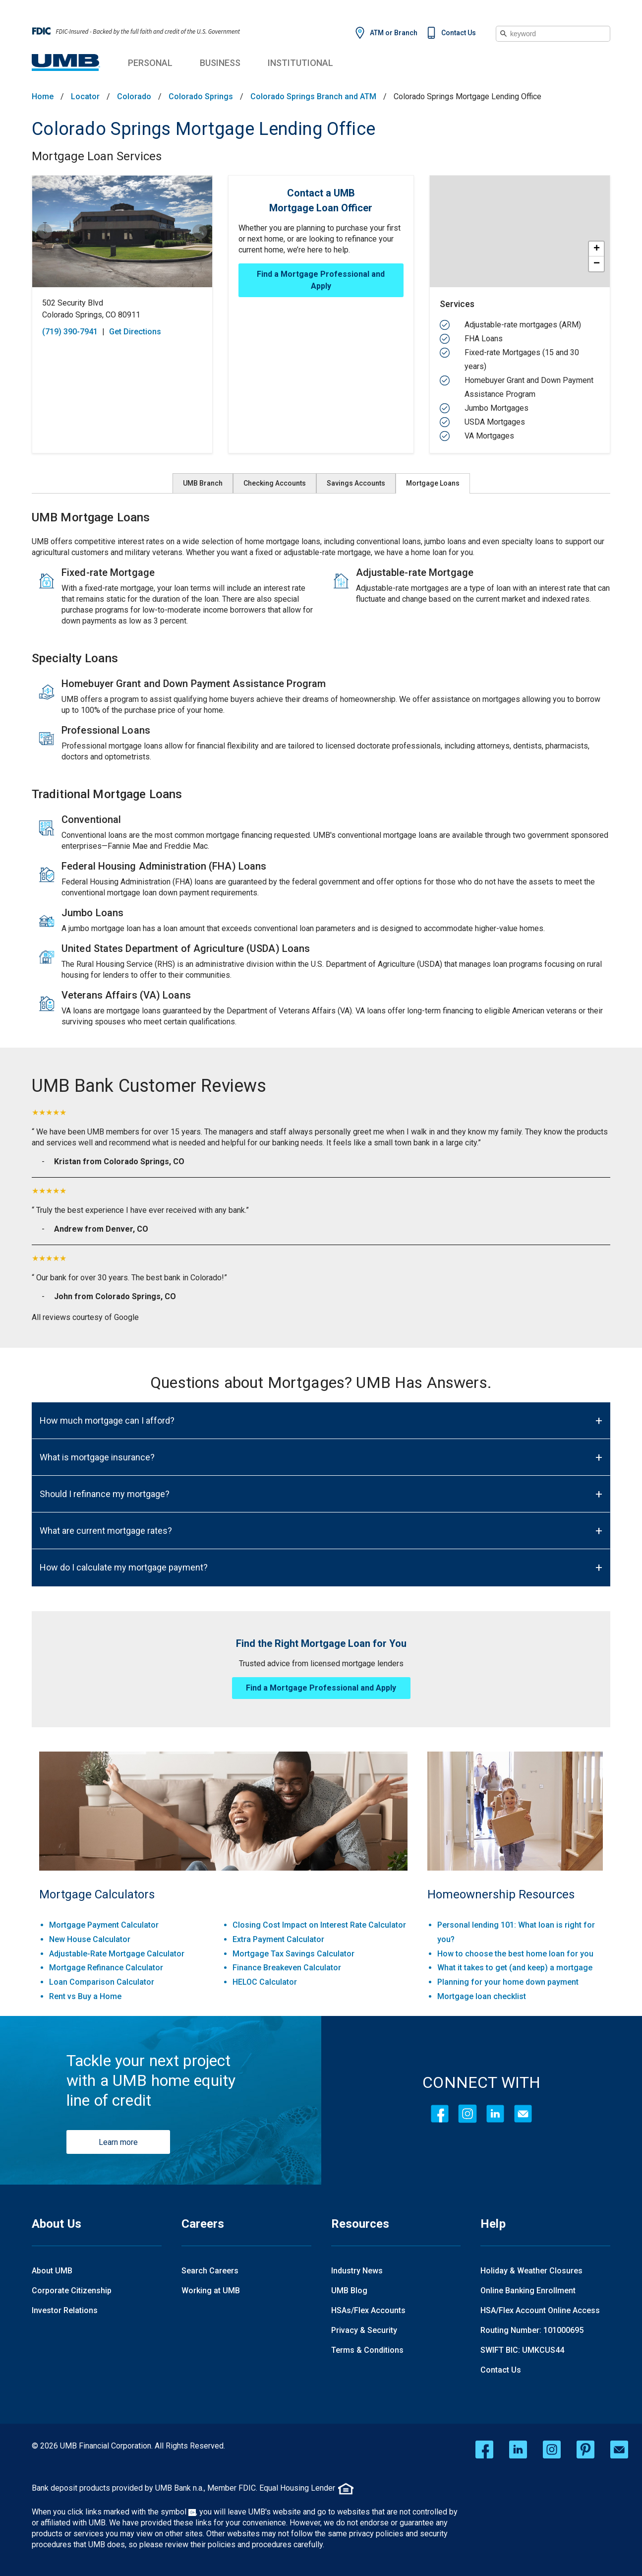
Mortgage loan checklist (481, 1996)
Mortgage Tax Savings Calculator (293, 1953)
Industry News (357, 2270)
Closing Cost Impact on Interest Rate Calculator (319, 1925)
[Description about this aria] (321, 785)
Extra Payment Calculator (278, 1939)
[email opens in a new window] (619, 2449)
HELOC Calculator (265, 1982)
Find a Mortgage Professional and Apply (321, 280)
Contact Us (458, 33)
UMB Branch (203, 483)
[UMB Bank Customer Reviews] (321, 1085)
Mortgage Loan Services (97, 156)
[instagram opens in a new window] (552, 2449)
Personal (150, 63)
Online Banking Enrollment (528, 2290)
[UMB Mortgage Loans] (321, 517)
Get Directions (135, 331)
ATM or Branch (393, 33)
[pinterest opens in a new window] (585, 2449)
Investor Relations (65, 2310)
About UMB (52, 2270)
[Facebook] (440, 2114)
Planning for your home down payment (508, 1982)
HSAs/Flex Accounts (368, 2310)
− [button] (596, 263)
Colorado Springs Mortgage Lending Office (203, 129)
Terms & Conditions (367, 2350)
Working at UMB (210, 2290)
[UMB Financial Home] (66, 62)
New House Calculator (89, 1939)
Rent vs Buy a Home (85, 1996)
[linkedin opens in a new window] (518, 2449)
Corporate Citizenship (72, 2290)
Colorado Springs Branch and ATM (313, 97)
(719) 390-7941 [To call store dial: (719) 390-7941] (70, 331)
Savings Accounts (356, 483)
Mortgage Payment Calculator (104, 1925)
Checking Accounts (274, 483)
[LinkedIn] (495, 2114)
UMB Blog (349, 2290)
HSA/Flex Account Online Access (540, 2310)
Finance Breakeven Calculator (287, 1967)
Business (220, 63)
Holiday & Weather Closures (531, 2270)
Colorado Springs (201, 97)
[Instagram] (467, 2114)
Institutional (300, 63)
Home (43, 97)
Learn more (118, 2142)
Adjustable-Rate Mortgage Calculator (116, 1953)
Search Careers (209, 2270)
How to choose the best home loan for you (515, 1953)
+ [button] (596, 249)
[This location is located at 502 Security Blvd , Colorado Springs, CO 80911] (122, 309)
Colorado (134, 97)
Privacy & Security (364, 2330)
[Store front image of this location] (122, 231)
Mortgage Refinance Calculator (106, 1967)
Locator (85, 97)
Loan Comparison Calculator (101, 1982)
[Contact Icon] (523, 2114)
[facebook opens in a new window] (484, 2449)
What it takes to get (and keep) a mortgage (514, 1967)
